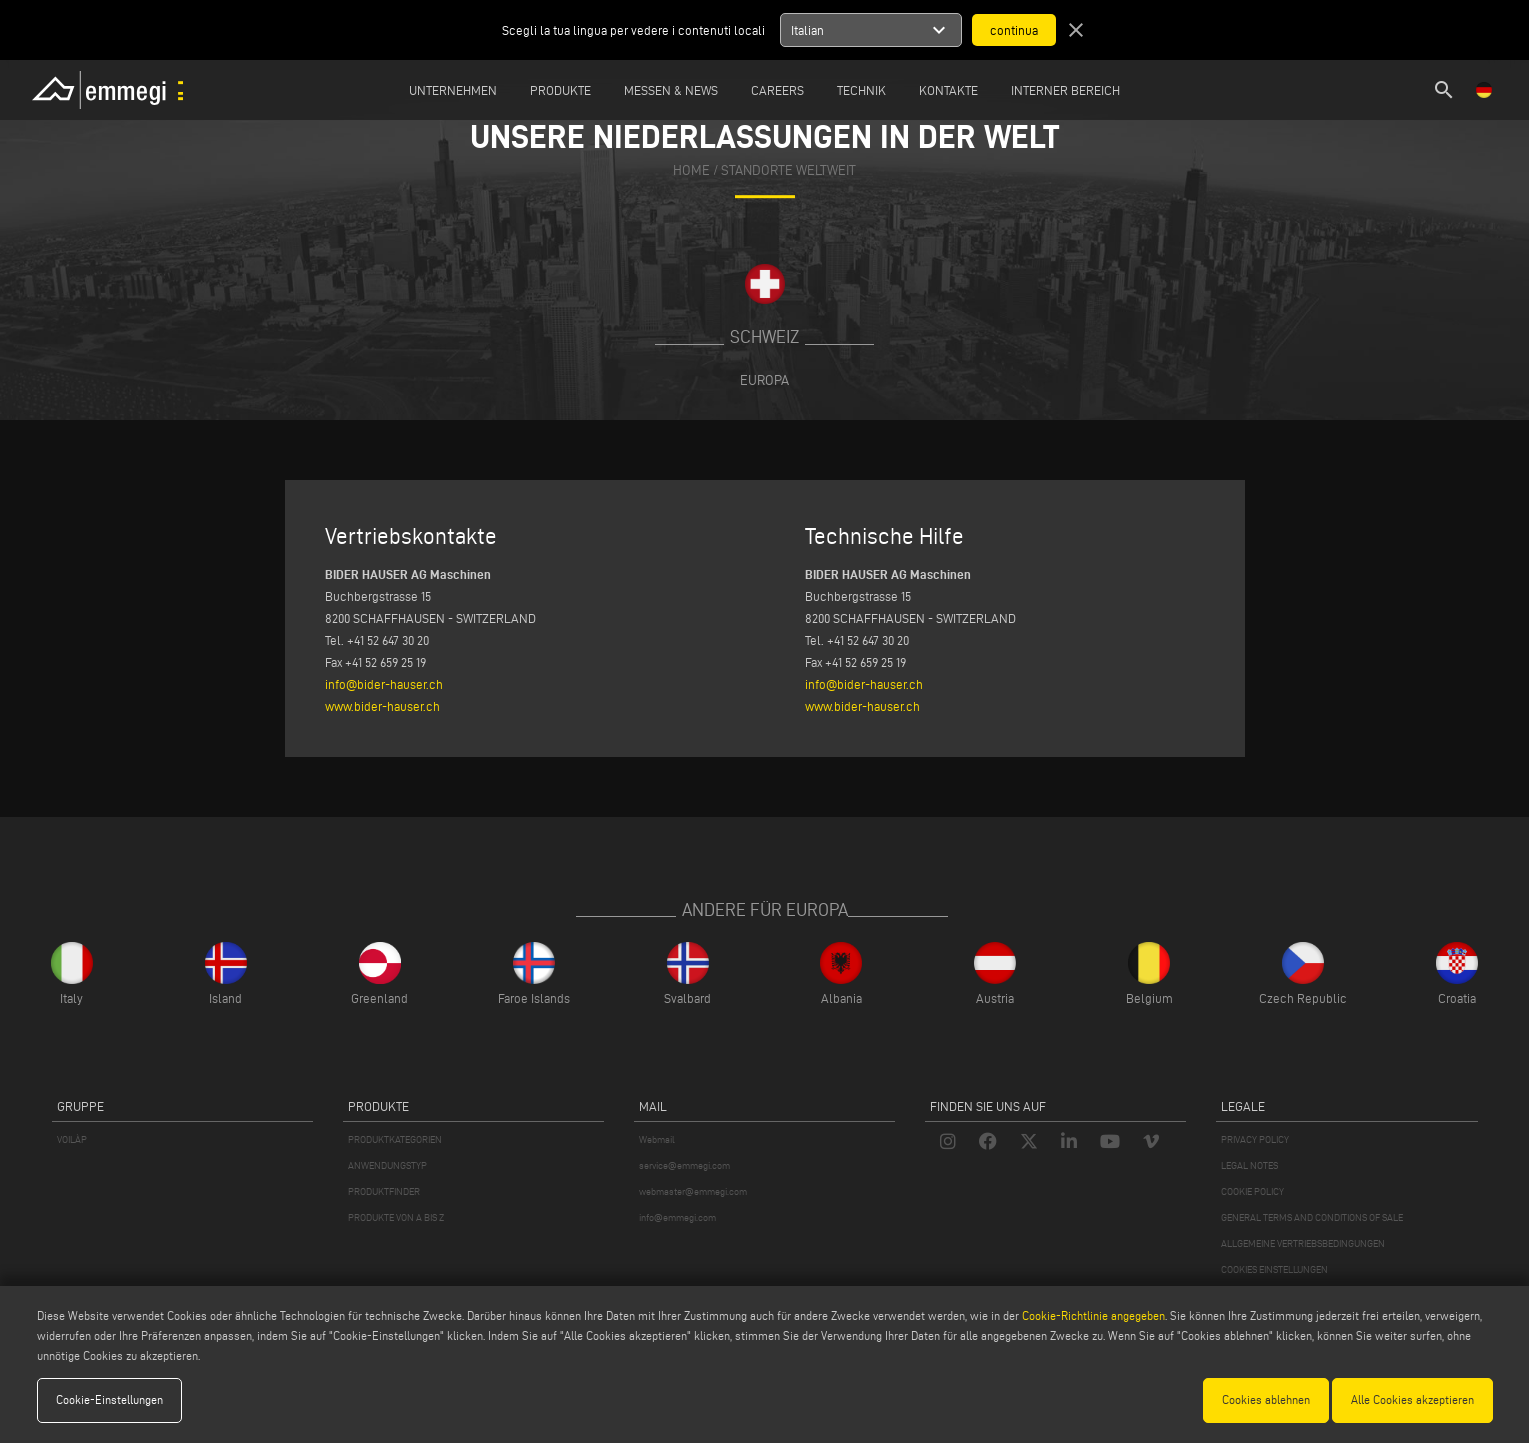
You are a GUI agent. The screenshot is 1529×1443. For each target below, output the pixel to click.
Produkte (560, 90)
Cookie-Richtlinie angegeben (1093, 1315)
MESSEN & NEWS (671, 90)
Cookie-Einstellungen (109, 1399)
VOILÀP (72, 1139)
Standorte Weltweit (788, 170)
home (691, 170)
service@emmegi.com (684, 1165)
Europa (764, 380)
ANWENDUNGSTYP (387, 1165)
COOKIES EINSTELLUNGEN (1274, 1269)
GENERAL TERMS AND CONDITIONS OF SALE (1312, 1217)
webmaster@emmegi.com (693, 1191)
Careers (777, 90)
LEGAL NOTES (1249, 1165)
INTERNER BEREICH (1065, 90)
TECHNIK (861, 90)
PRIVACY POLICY (1255, 1139)
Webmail (657, 1139)
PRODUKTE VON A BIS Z (396, 1217)
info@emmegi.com (677, 1217)
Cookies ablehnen (1266, 1399)
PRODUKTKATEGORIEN (395, 1139)
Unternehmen (453, 90)
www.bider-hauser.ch (382, 706)
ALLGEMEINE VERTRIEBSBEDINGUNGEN (1303, 1243)
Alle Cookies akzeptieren (1412, 1399)
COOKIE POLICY (1252, 1191)
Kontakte (948, 90)
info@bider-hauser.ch (384, 684)
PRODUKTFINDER (384, 1191)
